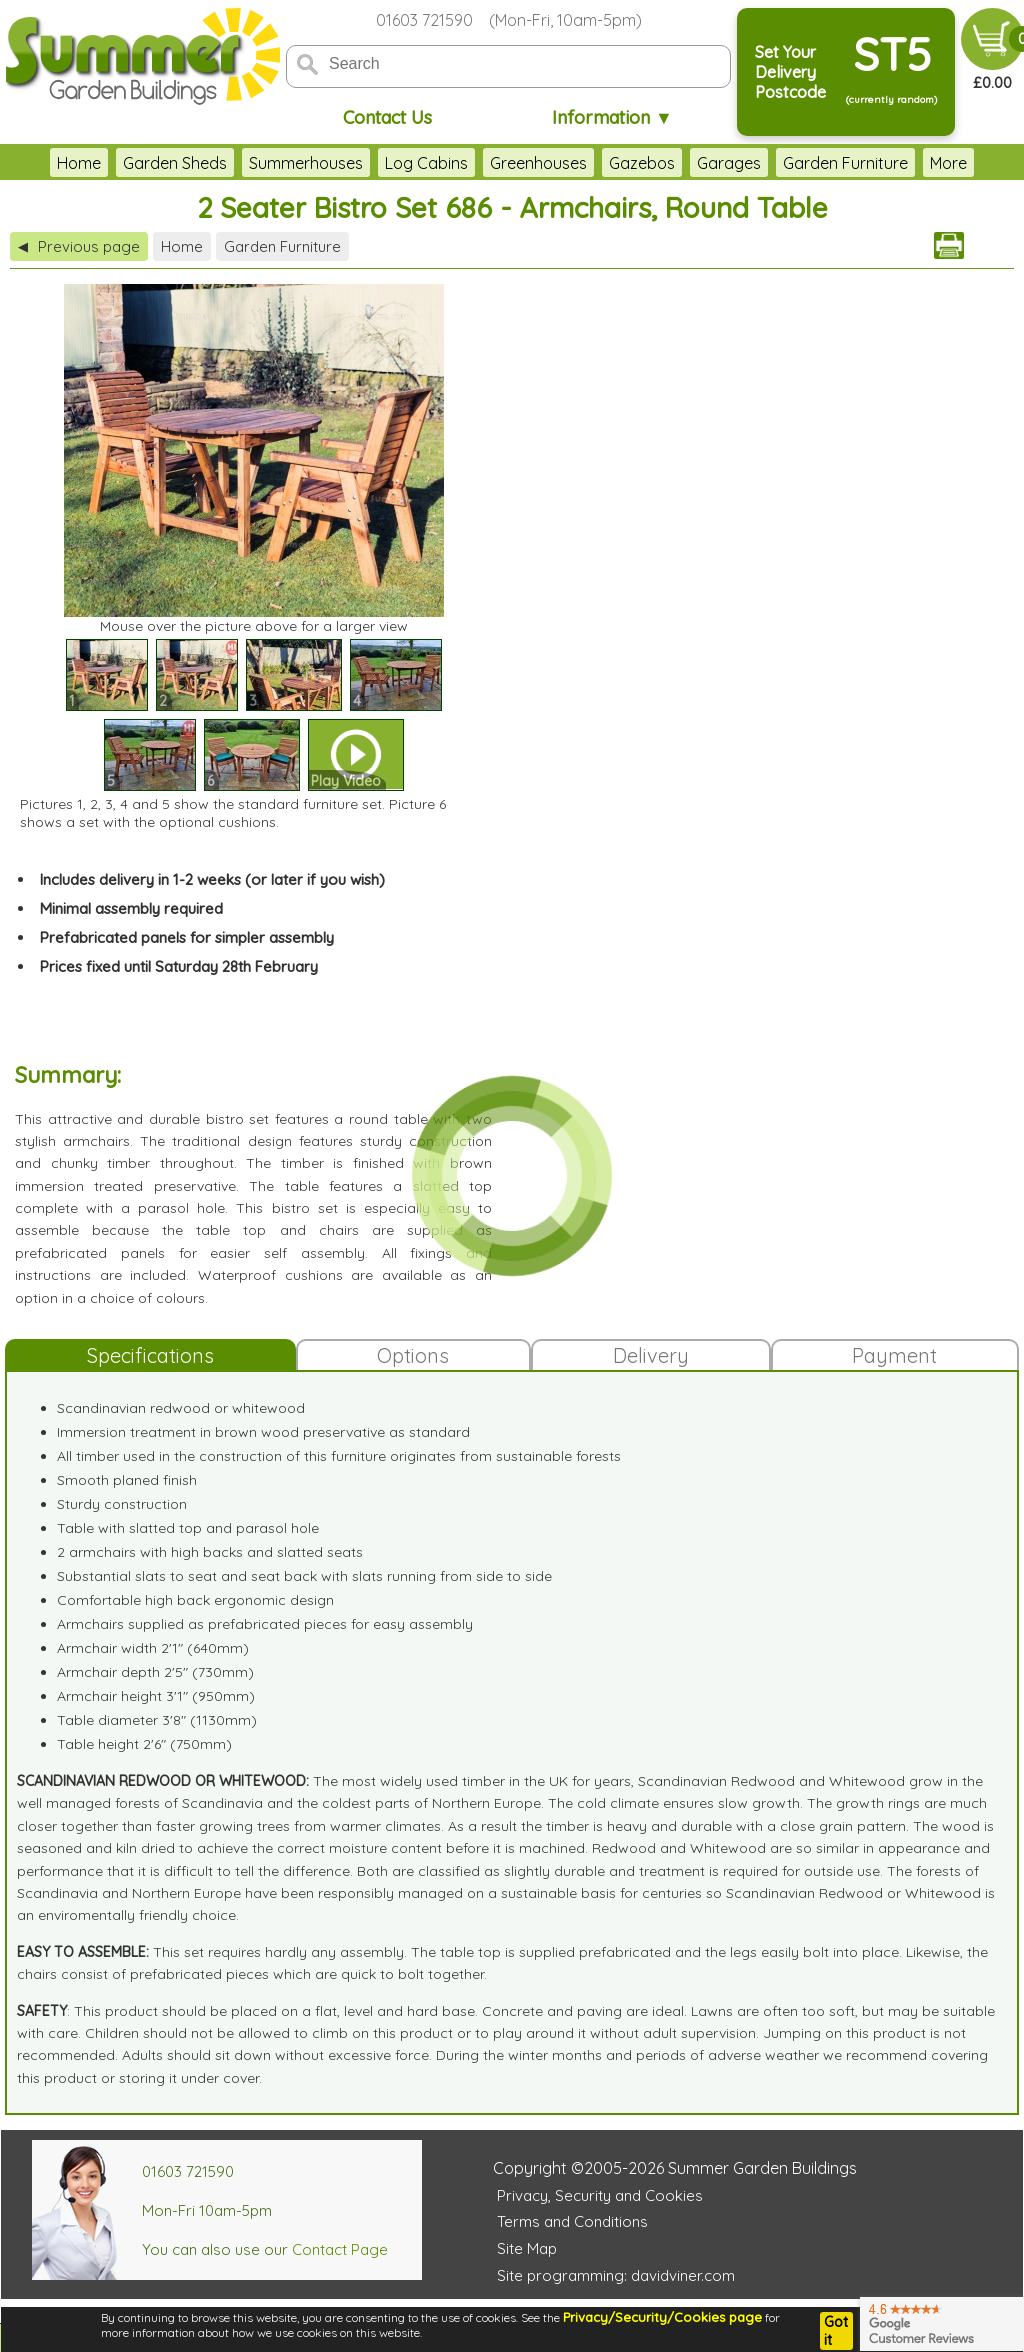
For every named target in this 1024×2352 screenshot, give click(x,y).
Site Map (527, 2248)
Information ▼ (612, 117)
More (948, 163)
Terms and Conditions (572, 2221)
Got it (836, 2331)
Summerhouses (306, 163)
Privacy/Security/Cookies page (662, 2317)
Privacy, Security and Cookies (600, 2195)
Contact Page (340, 2249)
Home (79, 163)
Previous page (79, 246)
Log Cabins (426, 163)
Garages (729, 163)
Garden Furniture (845, 163)
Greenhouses (538, 163)
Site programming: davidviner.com (616, 2275)
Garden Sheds (175, 163)
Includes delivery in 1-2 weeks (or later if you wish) (212, 879)
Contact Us (387, 117)
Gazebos (642, 163)
